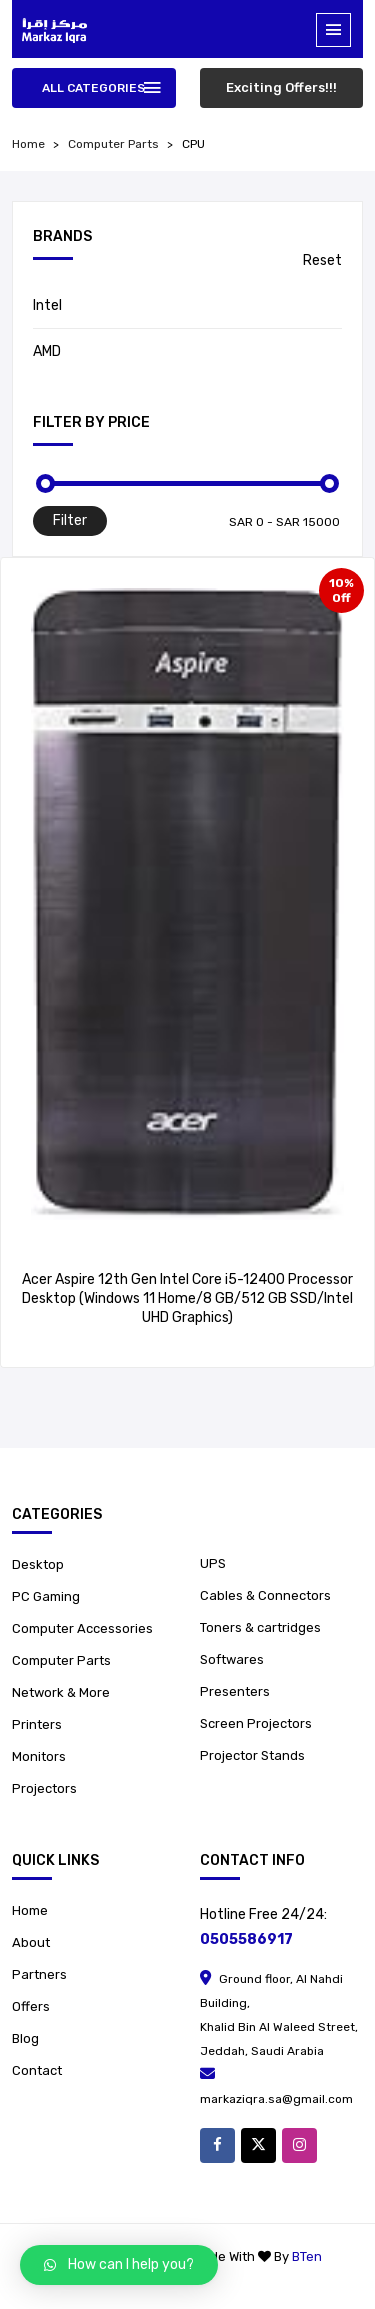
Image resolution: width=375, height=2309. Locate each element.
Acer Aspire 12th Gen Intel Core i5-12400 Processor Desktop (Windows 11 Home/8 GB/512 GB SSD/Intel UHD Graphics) (187, 1298)
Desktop (38, 1564)
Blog (25, 2038)
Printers (37, 1724)
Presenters (235, 1691)
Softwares (232, 1659)
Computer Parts (113, 144)
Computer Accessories (82, 1628)
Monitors (39, 1756)
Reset (322, 260)
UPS (213, 1563)
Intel (47, 305)
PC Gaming (46, 1596)
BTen (307, 2256)
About (31, 1942)
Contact (37, 2070)
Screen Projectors (256, 1723)
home (28, 144)
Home (30, 1910)
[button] (119, 2265)
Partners (39, 1974)
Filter (70, 520)
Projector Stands (252, 1755)
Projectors (44, 1788)
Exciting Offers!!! (281, 87)
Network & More (61, 1692)
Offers (31, 2006)
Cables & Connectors (265, 1595)
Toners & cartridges (260, 1627)
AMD (47, 351)
